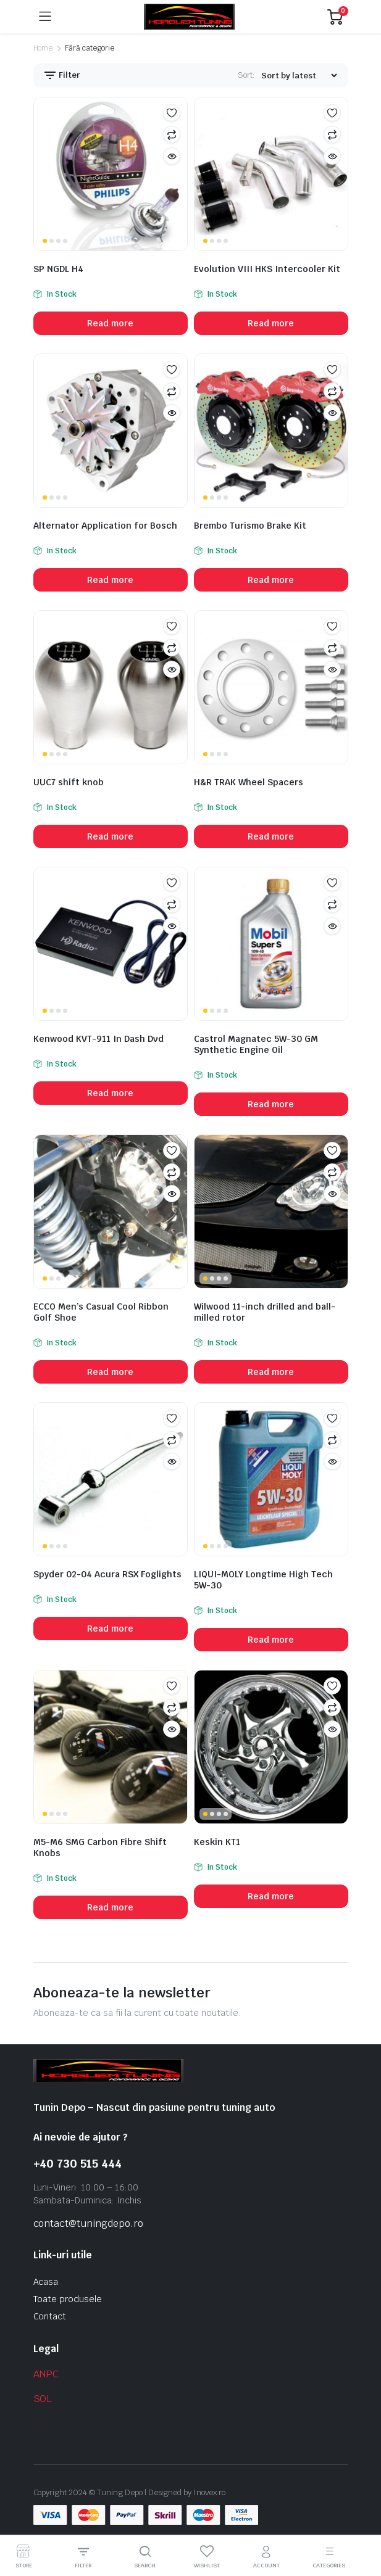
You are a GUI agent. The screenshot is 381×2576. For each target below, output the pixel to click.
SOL (42, 2398)
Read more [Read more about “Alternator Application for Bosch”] (110, 579)
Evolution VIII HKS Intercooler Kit (267, 269)
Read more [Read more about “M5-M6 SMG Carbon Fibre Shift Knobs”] (110, 1907)
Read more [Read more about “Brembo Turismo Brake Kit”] (271, 579)
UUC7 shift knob (68, 782)
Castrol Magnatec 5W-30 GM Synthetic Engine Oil (256, 1044)
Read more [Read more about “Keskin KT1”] (271, 1896)
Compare (171, 134)
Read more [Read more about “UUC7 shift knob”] (110, 836)
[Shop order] (299, 75)
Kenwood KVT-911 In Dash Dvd (98, 1038)
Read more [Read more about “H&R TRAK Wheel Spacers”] (271, 836)
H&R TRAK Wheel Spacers (248, 782)
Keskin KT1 (217, 1841)
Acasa (46, 2281)
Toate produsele (68, 2299)
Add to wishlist (171, 113)
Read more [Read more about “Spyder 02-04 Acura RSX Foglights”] (110, 1628)
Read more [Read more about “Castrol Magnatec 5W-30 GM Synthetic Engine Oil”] (271, 1104)
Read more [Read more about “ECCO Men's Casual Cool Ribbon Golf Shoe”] (110, 1371)
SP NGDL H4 (58, 269)
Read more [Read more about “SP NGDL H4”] (110, 323)
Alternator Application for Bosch (105, 525)
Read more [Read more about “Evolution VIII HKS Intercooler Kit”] (271, 323)
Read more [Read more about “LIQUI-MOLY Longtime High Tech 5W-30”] (271, 1639)
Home (43, 48)
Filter (62, 75)
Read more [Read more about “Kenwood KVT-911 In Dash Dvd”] (110, 1093)
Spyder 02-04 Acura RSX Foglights (107, 1574)
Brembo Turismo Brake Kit (250, 525)
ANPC (46, 2374)
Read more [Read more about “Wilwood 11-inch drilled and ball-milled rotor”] (271, 1371)
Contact (50, 2316)
